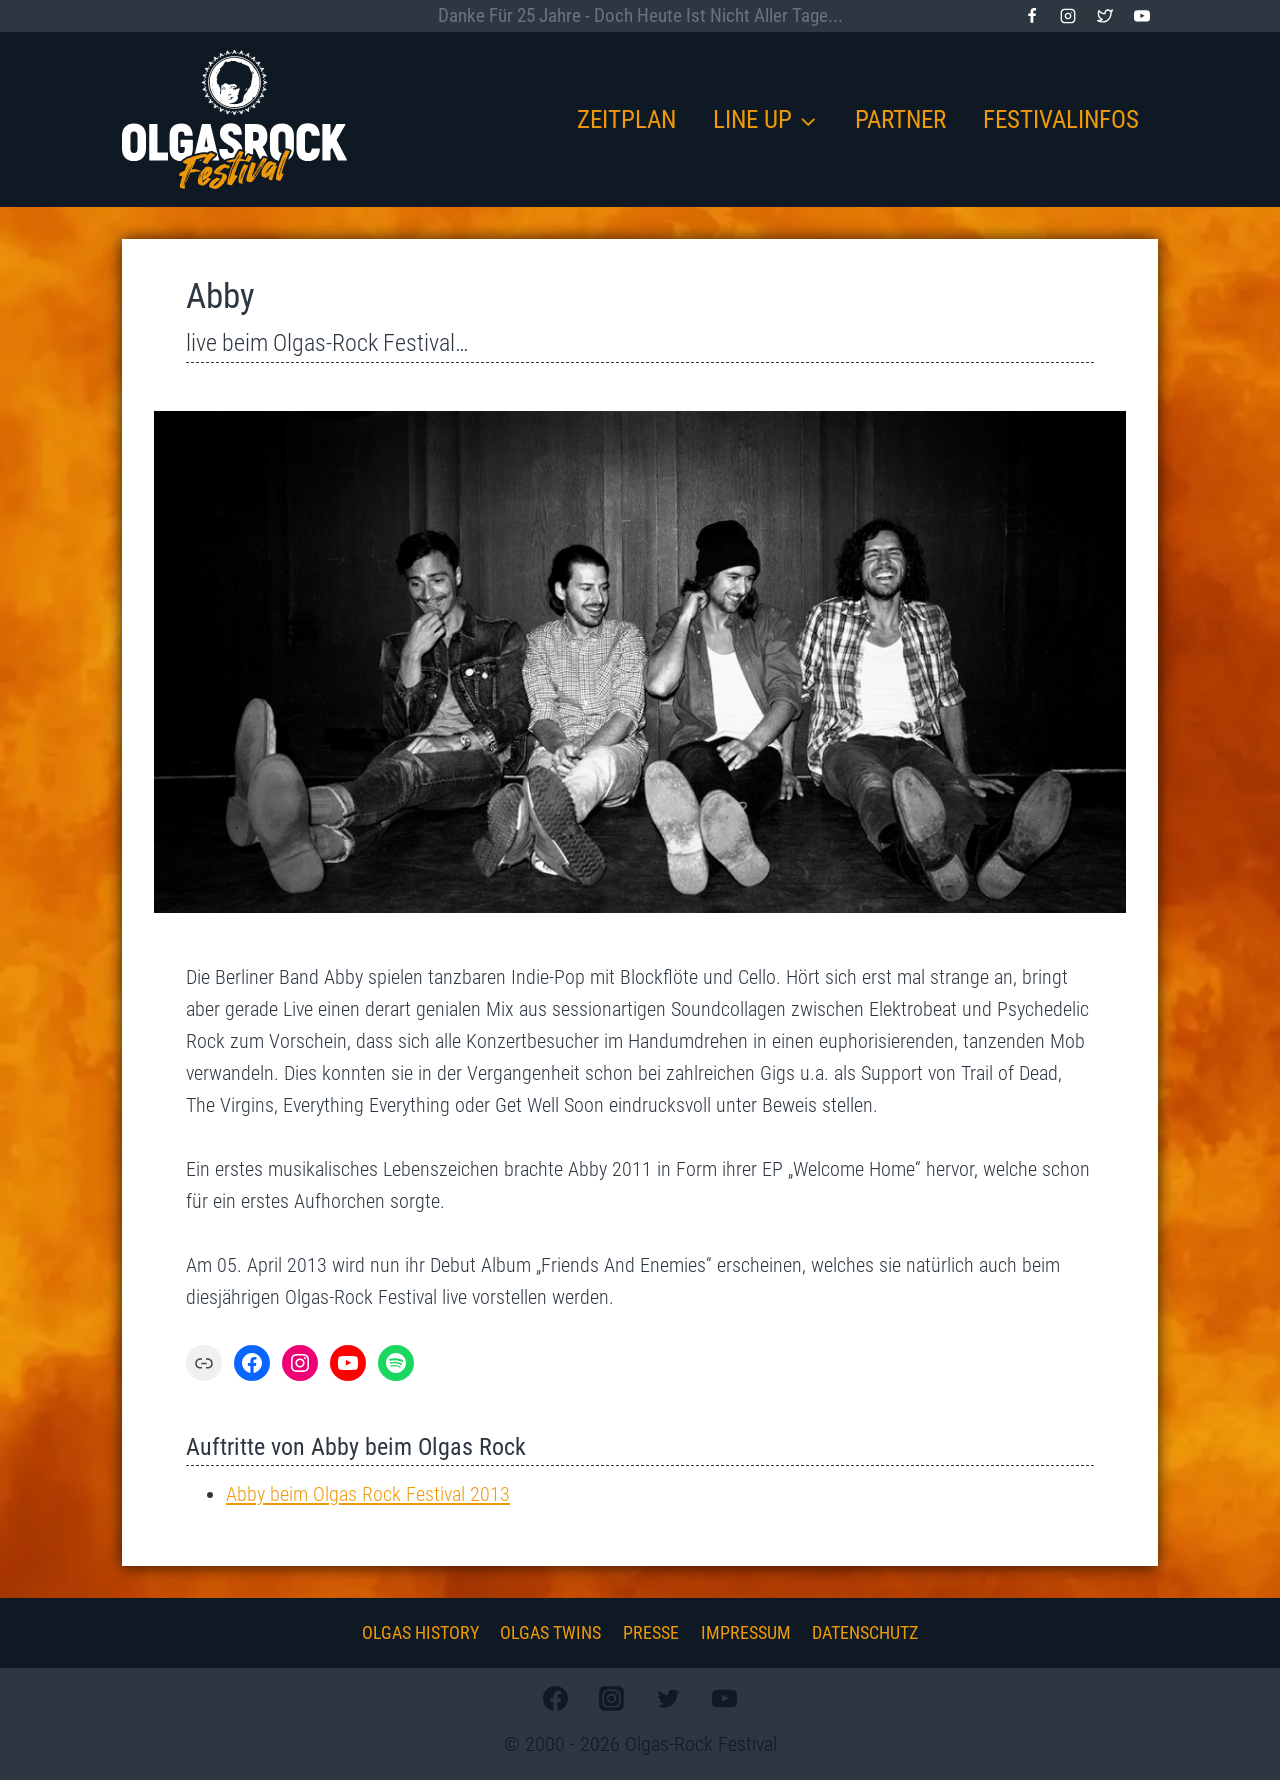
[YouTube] (1142, 16)
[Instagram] (1068, 16)
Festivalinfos (1061, 119)
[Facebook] (1032, 16)
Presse (651, 1632)
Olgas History (420, 1632)
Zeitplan (626, 119)
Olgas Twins (550, 1632)
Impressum (746, 1632)
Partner (900, 119)
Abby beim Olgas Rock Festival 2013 (368, 1494)
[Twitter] (1105, 16)
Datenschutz (865, 1632)
